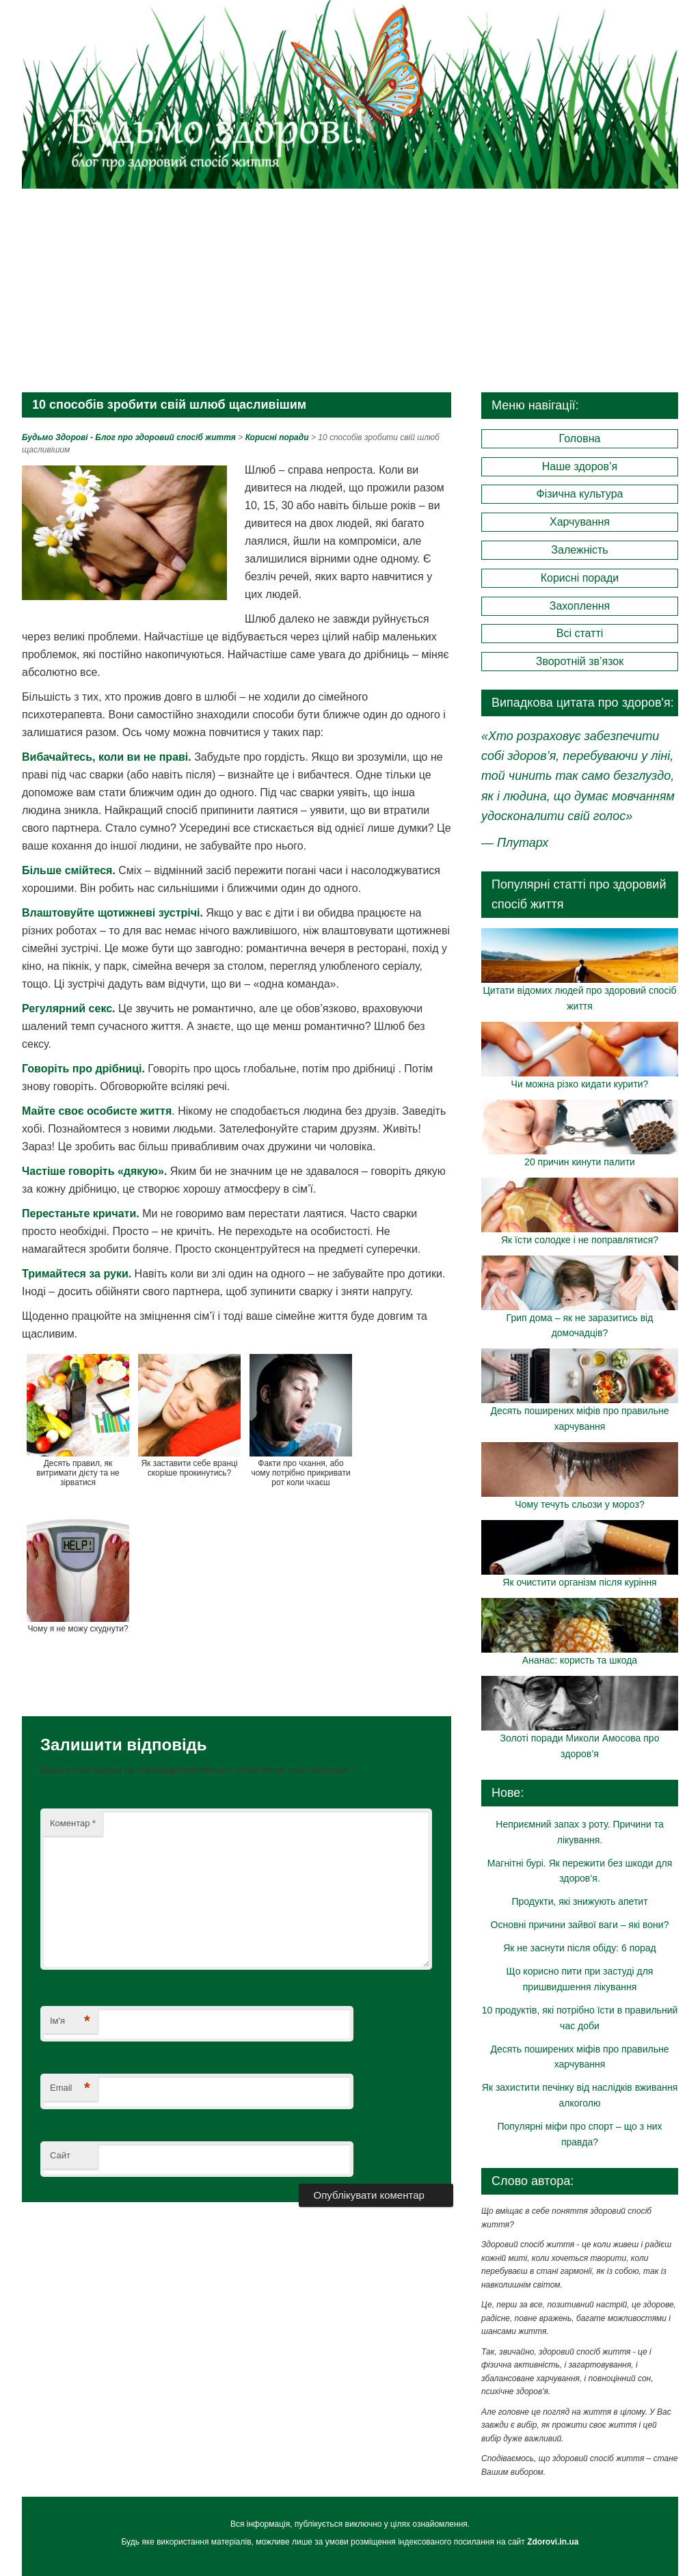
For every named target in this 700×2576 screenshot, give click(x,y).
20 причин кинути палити (579, 1161)
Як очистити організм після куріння (579, 1582)
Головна (580, 438)
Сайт (60, 2155)
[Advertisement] (350, 289)
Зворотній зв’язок (580, 661)
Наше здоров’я (579, 466)
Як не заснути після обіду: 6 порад (579, 1947)
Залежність (579, 550)
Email (70, 2088)
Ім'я (70, 2021)
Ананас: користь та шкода (579, 1660)
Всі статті (580, 633)
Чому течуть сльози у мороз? (579, 1504)
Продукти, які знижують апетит (579, 1901)
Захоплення (580, 606)
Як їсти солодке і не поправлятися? (579, 1239)
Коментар (73, 1823)
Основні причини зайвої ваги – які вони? (580, 1924)
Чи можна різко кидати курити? (580, 1084)
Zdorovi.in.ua (552, 2542)
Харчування (580, 522)
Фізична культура (580, 494)
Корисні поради (580, 578)
